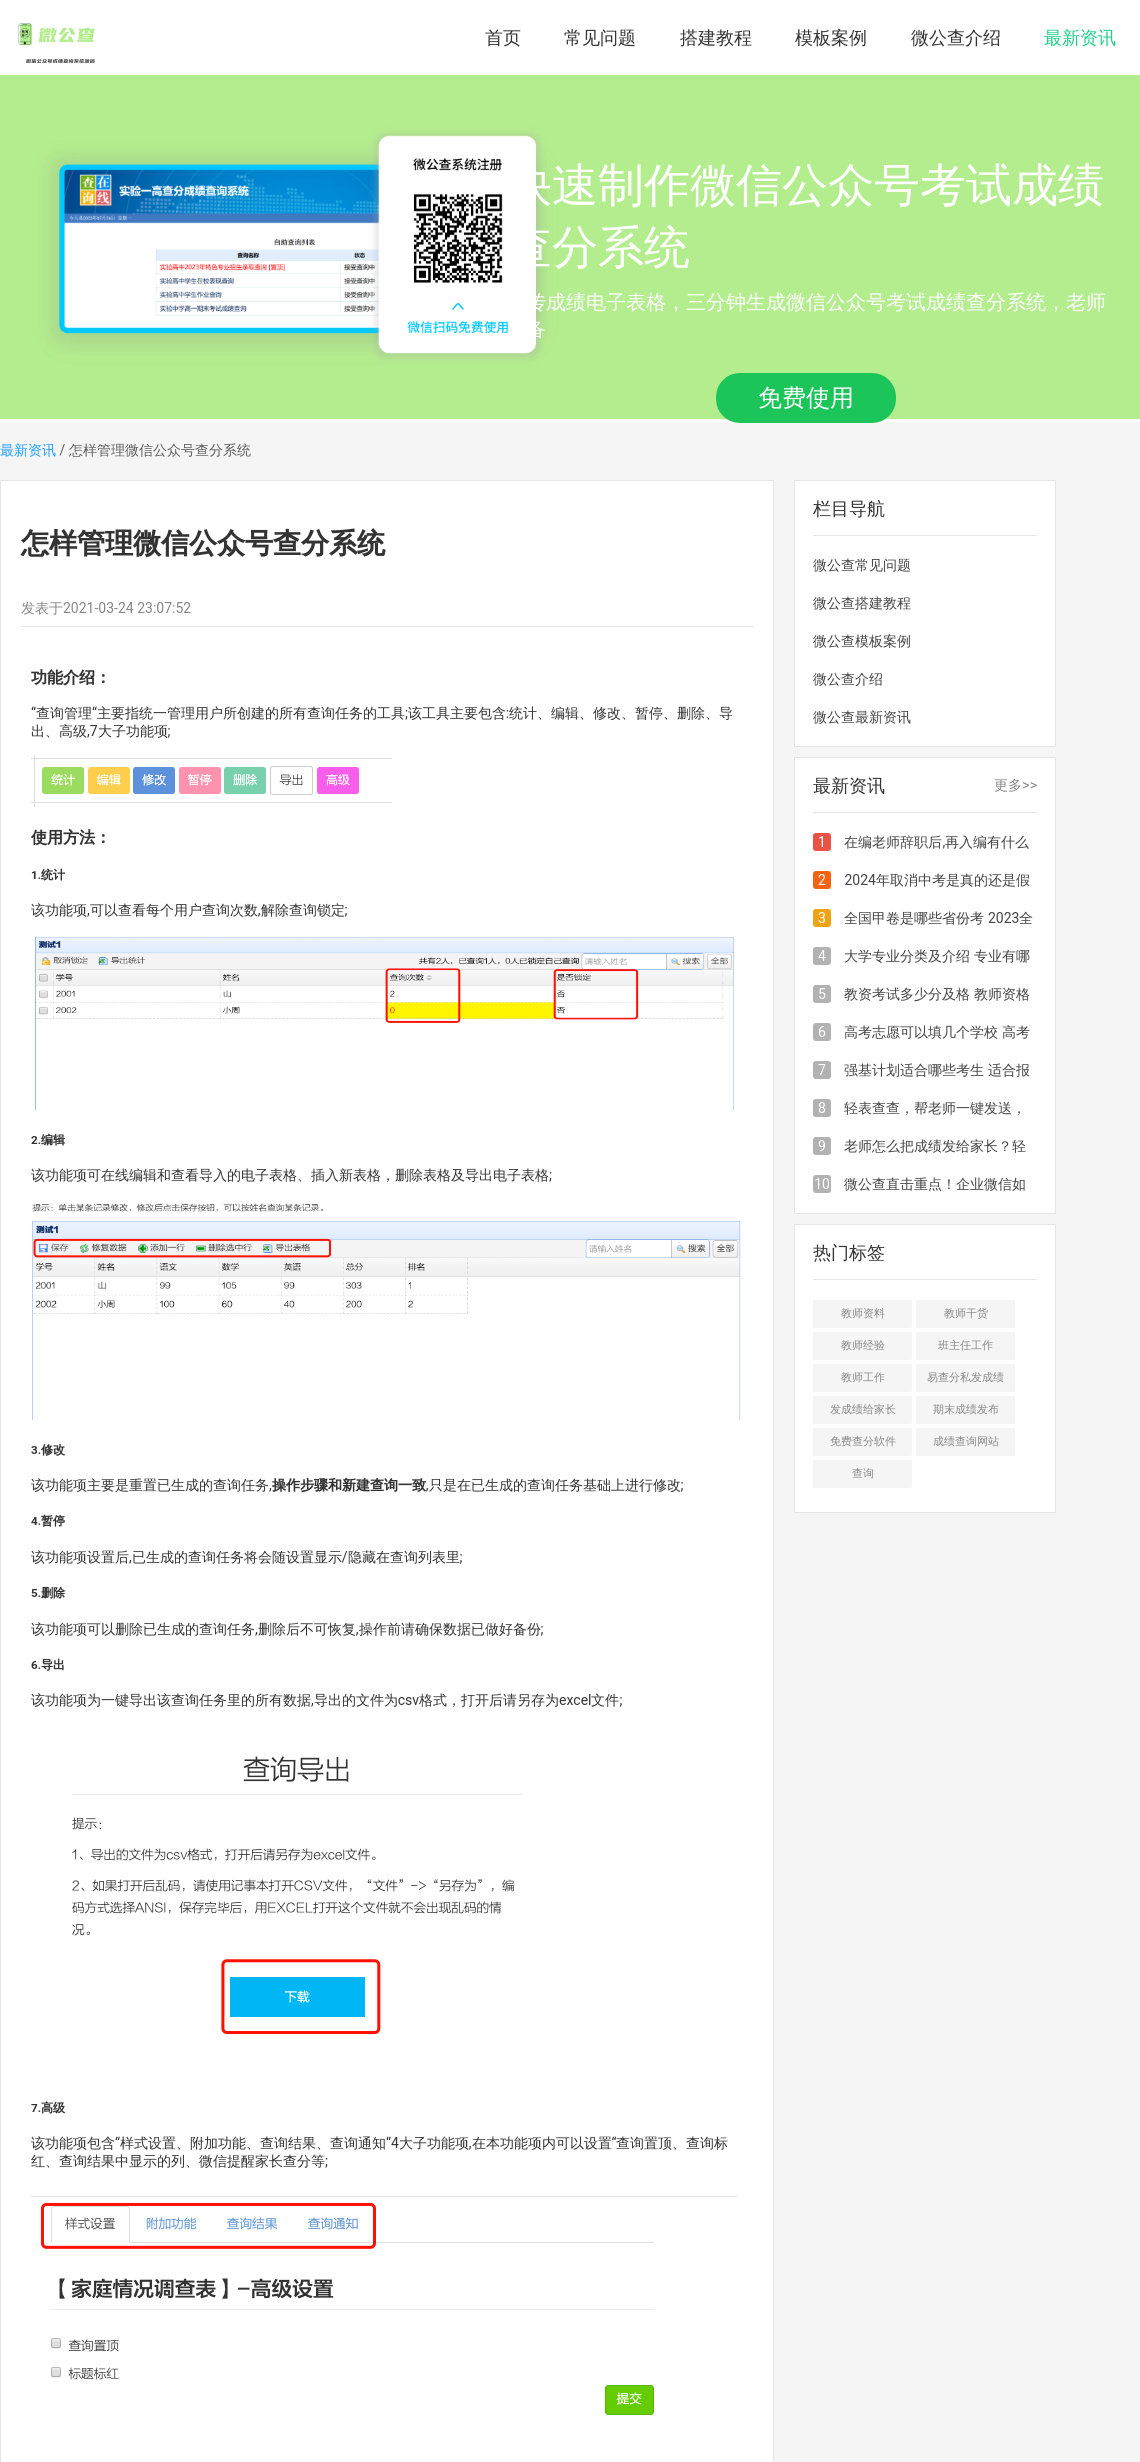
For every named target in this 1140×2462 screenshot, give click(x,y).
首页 (503, 37)
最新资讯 (1080, 37)
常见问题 (600, 37)
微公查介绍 (956, 37)
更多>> (1015, 785)
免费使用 (806, 398)
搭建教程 (716, 37)
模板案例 (831, 37)
